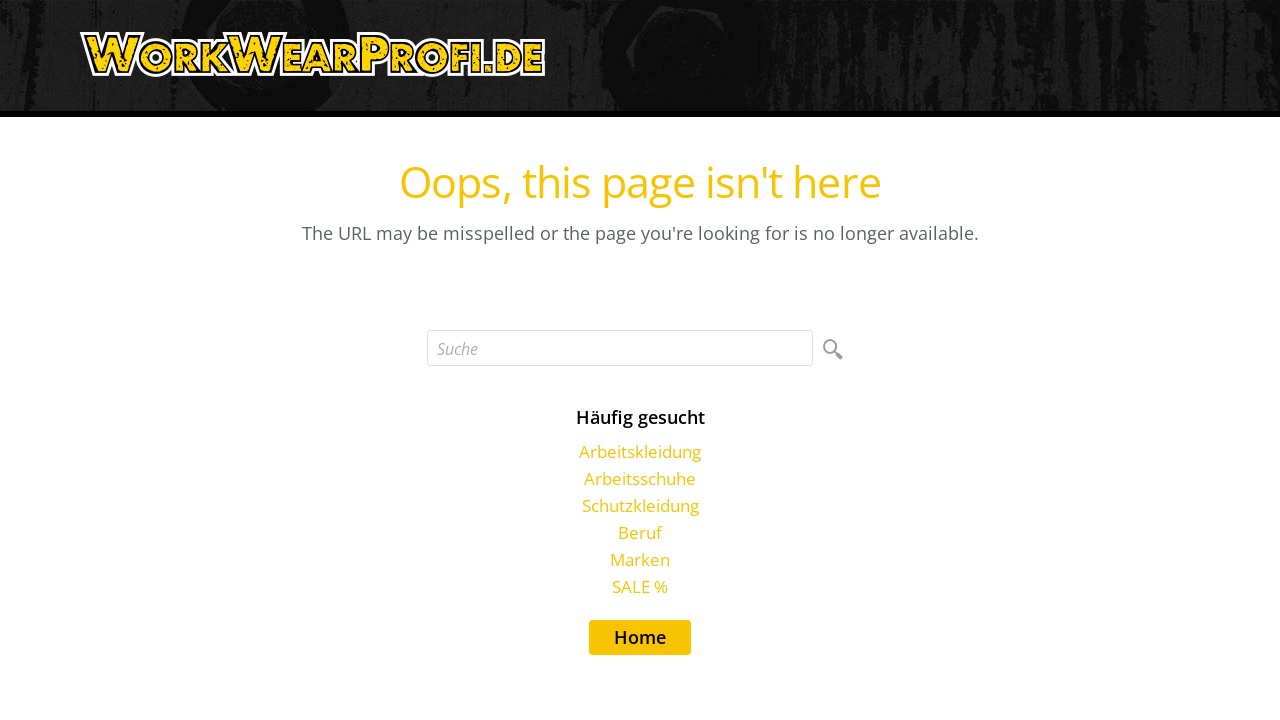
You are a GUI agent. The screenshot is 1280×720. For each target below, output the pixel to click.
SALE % (640, 586)
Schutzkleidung (640, 505)
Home (640, 637)
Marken (640, 559)
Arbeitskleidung (640, 451)
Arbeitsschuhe (640, 478)
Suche (457, 349)
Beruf (640, 532)
